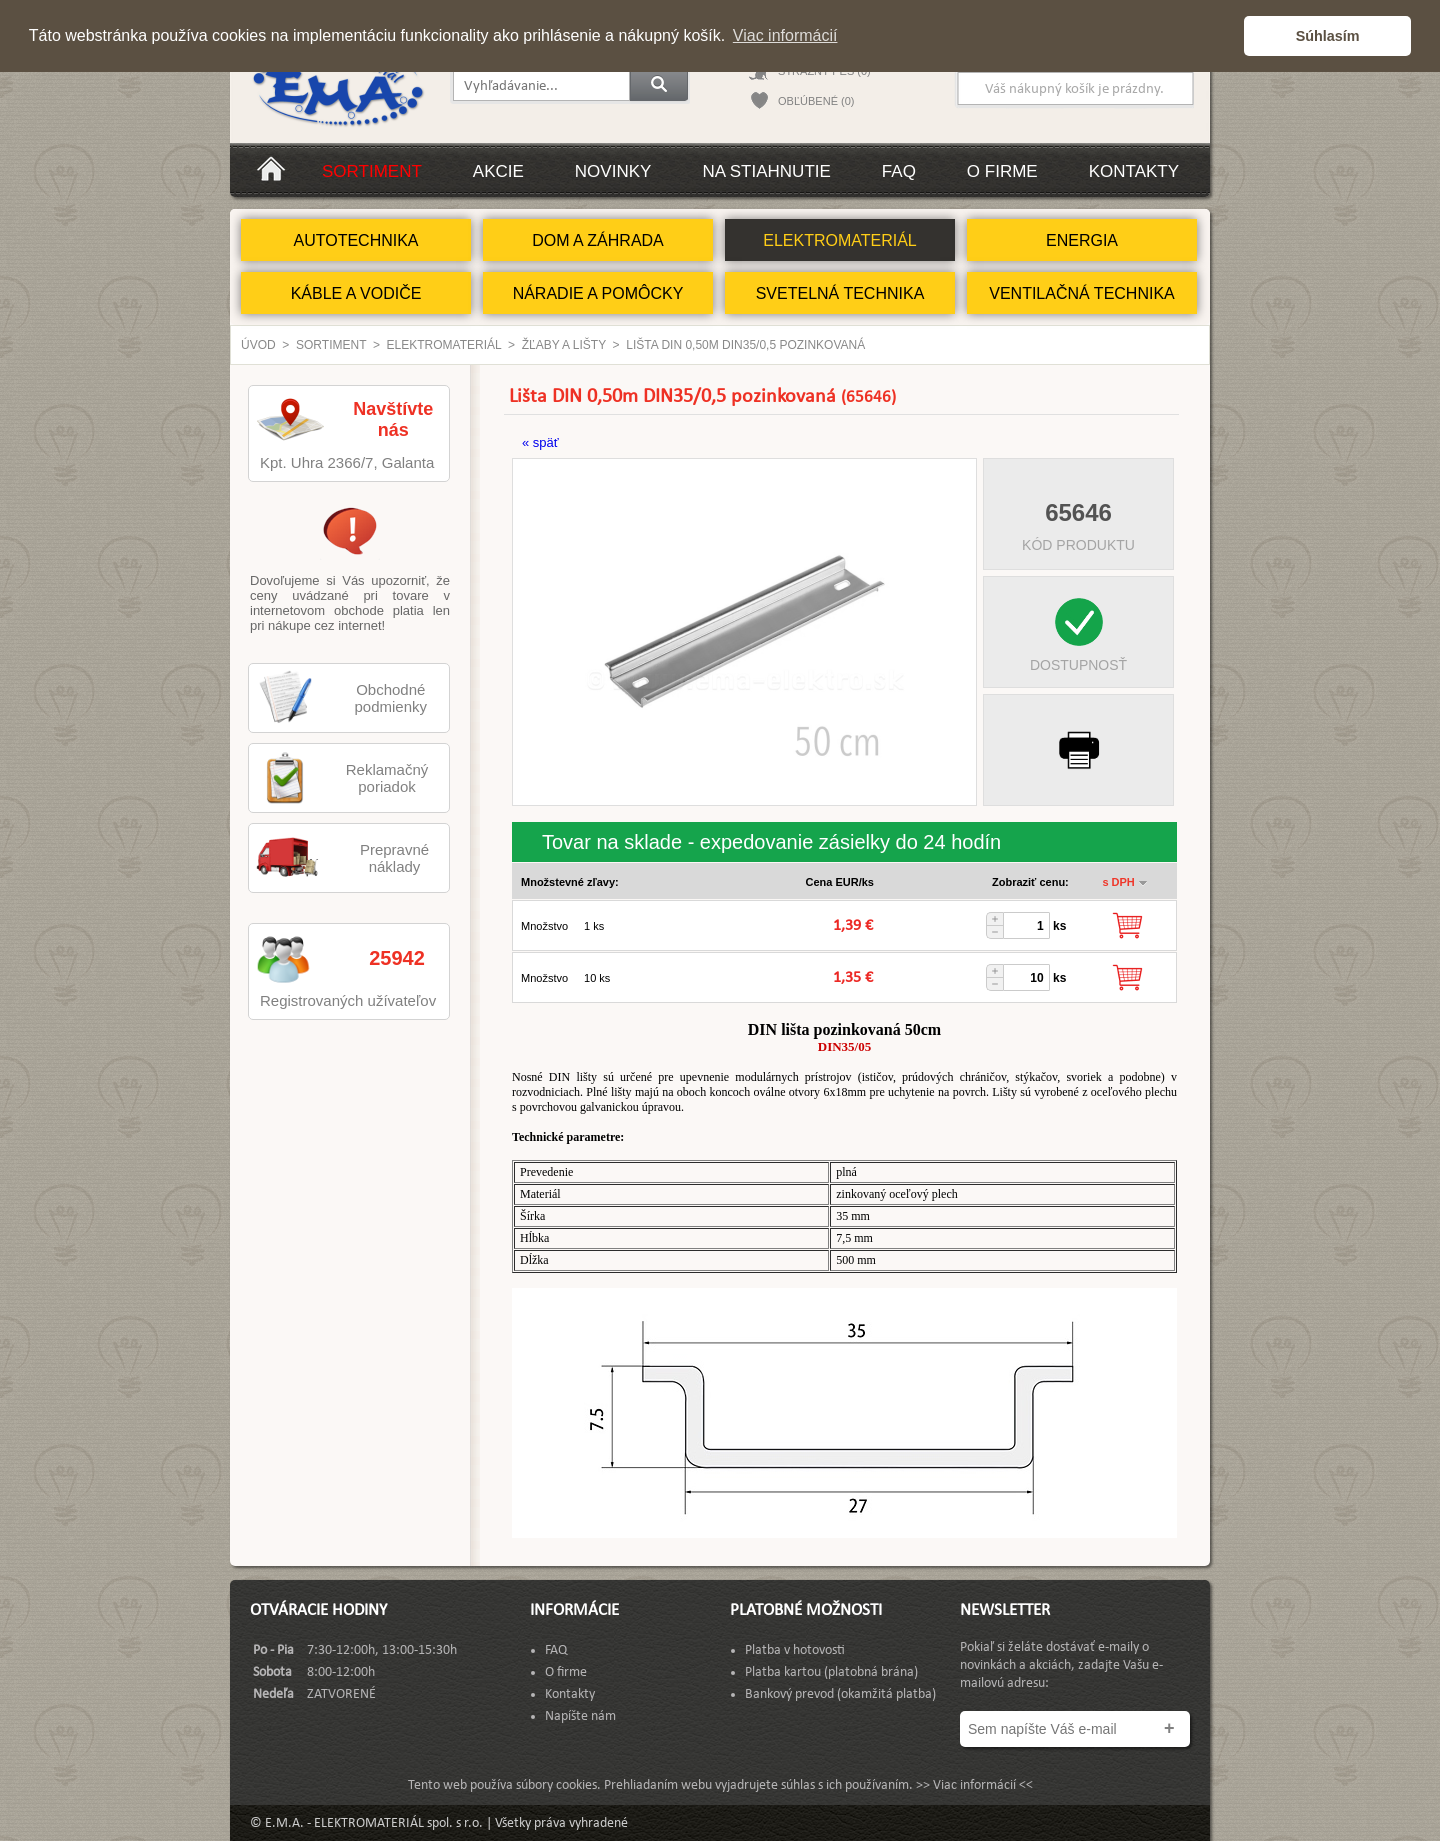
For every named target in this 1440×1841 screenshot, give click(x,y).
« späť (540, 442)
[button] (1223, 36)
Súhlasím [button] (1328, 36)
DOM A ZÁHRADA (598, 240)
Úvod (258, 345)
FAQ (899, 171)
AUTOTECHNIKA (355, 240)
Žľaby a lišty (564, 345)
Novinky (613, 171)
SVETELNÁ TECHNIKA (840, 293)
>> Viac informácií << (974, 1785)
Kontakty (1134, 171)
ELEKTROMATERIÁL (840, 240)
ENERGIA (1082, 240)
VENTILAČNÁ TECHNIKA (1082, 293)
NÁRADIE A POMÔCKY (598, 293)
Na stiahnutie (766, 171)
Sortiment (372, 171)
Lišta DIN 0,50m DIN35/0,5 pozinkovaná (745, 345)
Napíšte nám (580, 1716)
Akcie (498, 171)
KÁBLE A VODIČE (356, 293)
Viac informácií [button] (785, 35)
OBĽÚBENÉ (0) (816, 101)
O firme (1002, 171)
